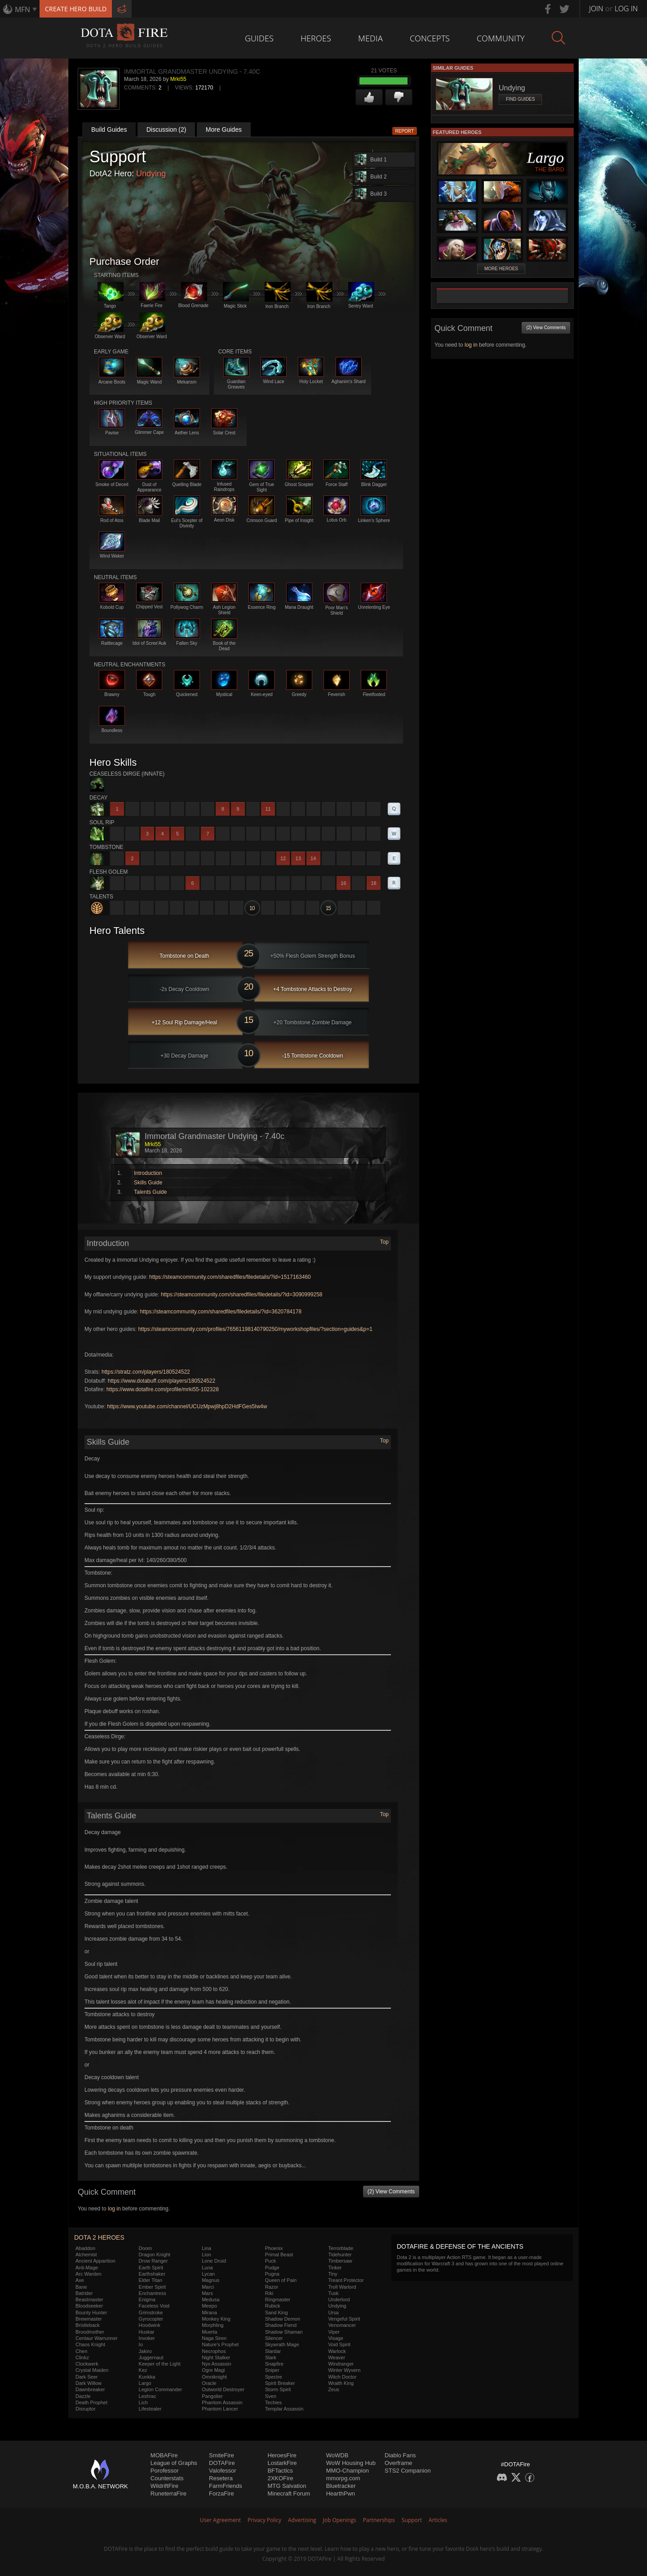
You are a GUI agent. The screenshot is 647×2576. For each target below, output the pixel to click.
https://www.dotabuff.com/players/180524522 (161, 1381)
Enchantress (152, 2293)
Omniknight (214, 2377)
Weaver (336, 2357)
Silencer (274, 2338)
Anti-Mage (86, 2267)
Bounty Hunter (91, 2312)
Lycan (208, 2274)
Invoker (147, 2338)
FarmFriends (225, 2485)
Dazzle (83, 2396)
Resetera (221, 2478)
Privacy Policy (264, 2520)
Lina (206, 2248)
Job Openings (339, 2520)
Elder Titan (151, 2280)
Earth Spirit (151, 2267)
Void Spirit (339, 2344)
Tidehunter (339, 2254)
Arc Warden (88, 2274)
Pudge (272, 2267)
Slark (270, 2357)
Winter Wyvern (344, 2370)
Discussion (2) (166, 129)
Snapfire (274, 2363)
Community (501, 38)
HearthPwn (340, 2493)
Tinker (334, 2267)
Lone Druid (214, 2260)
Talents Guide (150, 1192)
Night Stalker (216, 2357)
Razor (271, 2287)
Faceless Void (154, 2305)
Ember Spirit (152, 2287)
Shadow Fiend (281, 2325)
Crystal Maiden (91, 2370)
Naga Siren (214, 2338)
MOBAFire (164, 2455)
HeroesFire (281, 2455)
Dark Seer (86, 2377)
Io (141, 2344)
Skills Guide (148, 1182)
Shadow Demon (282, 2319)
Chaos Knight (90, 2344)
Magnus (210, 2280)
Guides (259, 38)
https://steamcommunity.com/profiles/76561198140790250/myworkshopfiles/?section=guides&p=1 (255, 1329)
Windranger (341, 2363)
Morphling (212, 2325)
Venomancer (342, 2325)
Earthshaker (152, 2274)
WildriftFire (164, 2485)
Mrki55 (178, 79)
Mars (207, 2293)
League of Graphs (174, 2463)
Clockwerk (86, 2363)
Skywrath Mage (282, 2344)
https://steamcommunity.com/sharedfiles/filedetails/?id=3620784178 (220, 1311)
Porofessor (165, 2470)
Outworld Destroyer (223, 2389)
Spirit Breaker (280, 2383)
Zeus (333, 2389)
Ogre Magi (213, 2370)
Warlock (337, 2351)
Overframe (398, 2463)
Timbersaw (340, 2260)
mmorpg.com (343, 2478)
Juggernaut (151, 2357)
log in (114, 2208)
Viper (333, 2332)
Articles (438, 2520)
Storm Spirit (278, 2389)
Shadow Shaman (284, 2332)
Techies (273, 2402)
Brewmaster (88, 2319)
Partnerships (379, 2520)
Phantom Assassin (222, 2402)
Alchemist (86, 2254)
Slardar (273, 2351)
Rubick (272, 2305)
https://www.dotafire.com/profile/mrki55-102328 (162, 1389)
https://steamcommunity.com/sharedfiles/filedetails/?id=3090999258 (242, 1294)
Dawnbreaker (90, 2389)
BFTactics (279, 2470)
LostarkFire (282, 2463)
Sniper (272, 2370)
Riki (269, 2293)
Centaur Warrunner (96, 2338)
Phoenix (274, 2248)
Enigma (147, 2299)
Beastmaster (89, 2299)
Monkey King (216, 2319)
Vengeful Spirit (344, 2319)
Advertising (302, 2520)
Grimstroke (151, 2312)
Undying (151, 173)
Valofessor (222, 2470)
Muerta (209, 2332)
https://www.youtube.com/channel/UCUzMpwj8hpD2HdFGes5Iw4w (187, 1406)
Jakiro (145, 2351)
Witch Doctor (342, 2377)
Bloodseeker (89, 2305)
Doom (145, 2248)
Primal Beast (279, 2254)
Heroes (316, 38)
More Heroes (501, 268)
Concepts (430, 38)
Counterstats (167, 2478)
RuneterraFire (168, 2493)
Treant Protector (345, 2280)
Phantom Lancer (220, 2408)
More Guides (224, 129)
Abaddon (85, 2248)
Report (404, 131)
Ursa (333, 2312)
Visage (335, 2338)
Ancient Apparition (95, 2260)
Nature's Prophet (220, 2344)
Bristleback (87, 2325)
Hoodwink (149, 2325)
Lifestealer (150, 2408)
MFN (22, 9)
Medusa (210, 2299)
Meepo (209, 2305)
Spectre (273, 2377)
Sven (270, 2396)
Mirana (209, 2312)
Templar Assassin (284, 2408)
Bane (81, 2287)
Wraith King (341, 2383)
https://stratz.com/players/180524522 (146, 1372)
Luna (207, 2267)
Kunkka (147, 2377)
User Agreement (220, 2520)
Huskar (147, 2332)
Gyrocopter (151, 2319)
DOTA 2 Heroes (99, 2237)
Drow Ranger (153, 2260)
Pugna (272, 2274)
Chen (81, 2351)
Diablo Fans (400, 2455)
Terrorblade (340, 2248)
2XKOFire (280, 2478)
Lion (206, 2254)
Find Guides (520, 99)
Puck (270, 2260)
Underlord (339, 2299)
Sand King (276, 2312)
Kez (143, 2370)
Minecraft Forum (288, 2493)
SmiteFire (221, 2455)
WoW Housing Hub (351, 2463)
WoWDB (337, 2455)
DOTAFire (222, 2463)
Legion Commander (160, 2389)
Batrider (84, 2293)
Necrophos (214, 2351)
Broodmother (89, 2332)
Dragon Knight (154, 2254)
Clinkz (82, 2357)
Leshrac (147, 2396)
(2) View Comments (391, 2191)
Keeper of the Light (160, 2363)
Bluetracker (341, 2485)
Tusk (333, 2293)
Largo (145, 2383)
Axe (79, 2280)
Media (370, 38)
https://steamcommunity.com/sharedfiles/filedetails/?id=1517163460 (230, 1277)
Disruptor (85, 2408)
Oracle (209, 2383)
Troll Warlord (342, 2287)
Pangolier (212, 2396)
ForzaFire (221, 2493)
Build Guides (109, 129)
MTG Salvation (286, 2485)
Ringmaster (277, 2299)
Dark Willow (88, 2383)
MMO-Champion (347, 2470)
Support (412, 2520)
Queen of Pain (281, 2280)
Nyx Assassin (216, 2363)
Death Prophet (91, 2402)
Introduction (148, 1173)
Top (384, 1242)
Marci (208, 2287)
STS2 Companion (408, 2470)
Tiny (332, 2274)
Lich (143, 2402)
